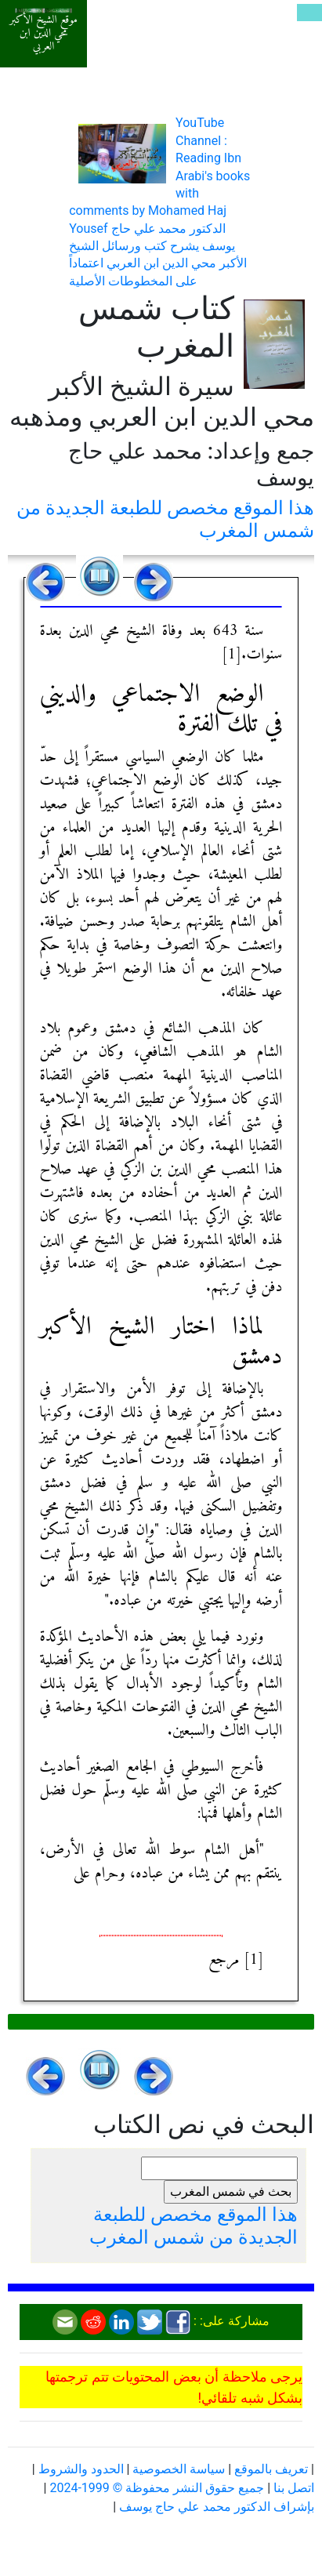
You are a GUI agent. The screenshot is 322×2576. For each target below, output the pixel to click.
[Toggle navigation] (309, 12)
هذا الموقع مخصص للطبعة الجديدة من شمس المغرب (193, 2226)
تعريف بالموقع (271, 2469)
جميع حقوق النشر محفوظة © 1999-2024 (156, 2487)
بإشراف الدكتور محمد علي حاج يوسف (216, 2506)
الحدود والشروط (81, 2469)
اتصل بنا (293, 2487)
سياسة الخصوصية (178, 2469)
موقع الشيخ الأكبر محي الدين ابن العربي (43, 33)
